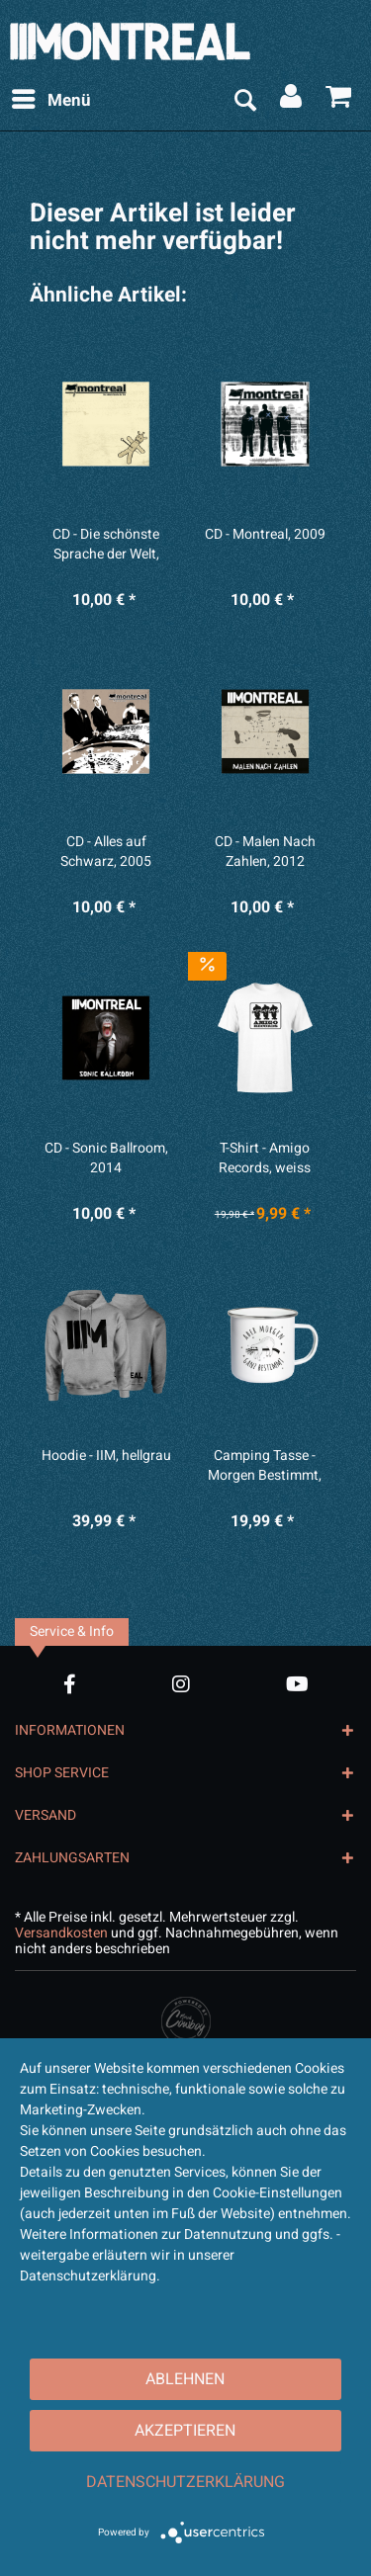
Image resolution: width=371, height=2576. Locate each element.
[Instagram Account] (181, 1684)
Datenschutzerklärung (185, 2482)
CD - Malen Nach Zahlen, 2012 (265, 852)
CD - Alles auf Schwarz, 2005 (105, 852)
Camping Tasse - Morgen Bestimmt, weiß (265, 1466)
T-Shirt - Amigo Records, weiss (265, 1158)
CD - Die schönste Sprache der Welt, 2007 (105, 544)
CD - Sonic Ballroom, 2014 (106, 1158)
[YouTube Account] (297, 1684)
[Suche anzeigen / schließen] (244, 101)
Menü (51, 99)
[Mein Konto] (292, 101)
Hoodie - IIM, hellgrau (106, 1456)
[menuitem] (50, 101)
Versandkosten (61, 1933)
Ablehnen (185, 2379)
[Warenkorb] (339, 101)
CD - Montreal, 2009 (265, 535)
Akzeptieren (185, 2431)
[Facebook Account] (69, 1684)
